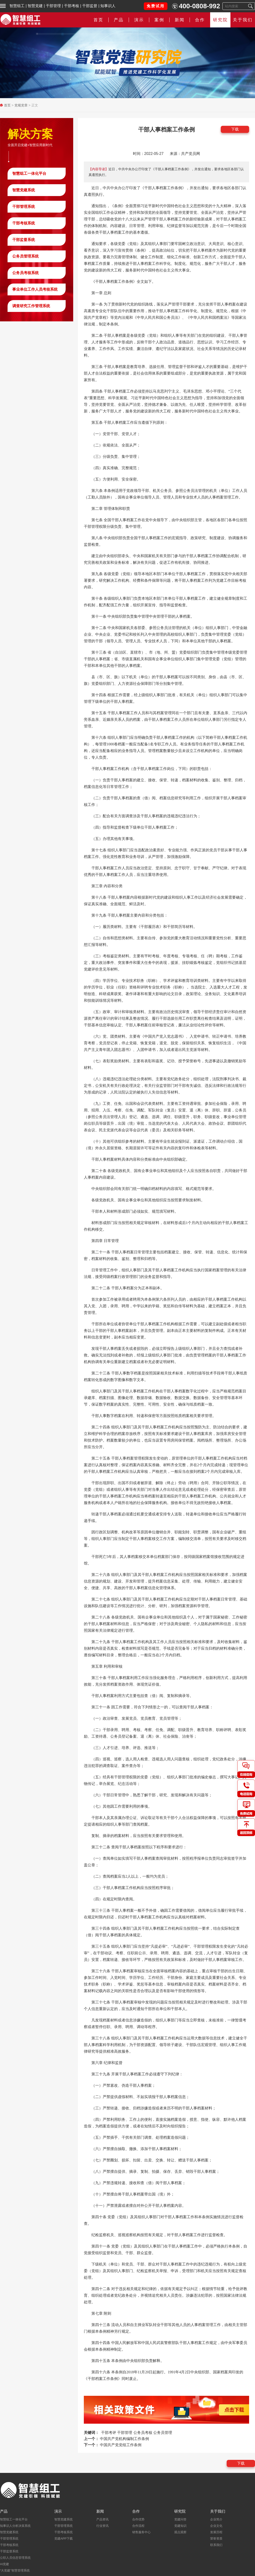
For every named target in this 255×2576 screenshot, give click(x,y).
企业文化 (216, 2526)
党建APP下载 (63, 2538)
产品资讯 (102, 2519)
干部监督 (89, 6)
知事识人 (107, 6)
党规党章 (21, 105)
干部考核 (71, 6)
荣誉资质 (216, 2538)
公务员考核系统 (25, 273)
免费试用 (156, 6)
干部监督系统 (23, 240)
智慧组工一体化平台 (29, 173)
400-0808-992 (199, 6)
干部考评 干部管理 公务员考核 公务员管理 (136, 2433)
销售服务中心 (141, 2532)
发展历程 (216, 2532)
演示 (139, 19)
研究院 (220, 19)
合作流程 (138, 2526)
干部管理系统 (23, 207)
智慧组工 (17, 6)
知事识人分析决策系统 (15, 2526)
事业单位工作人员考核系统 (35, 289)
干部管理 (53, 6)
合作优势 (138, 2519)
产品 (119, 19)
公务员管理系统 (25, 256)
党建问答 (180, 2519)
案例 (159, 19)
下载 (235, 129)
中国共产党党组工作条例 (120, 2445)
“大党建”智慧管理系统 (15, 2570)
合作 (200, 19)
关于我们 (243, 19)
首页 (98, 19)
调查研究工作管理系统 (31, 306)
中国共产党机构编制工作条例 (124, 2439)
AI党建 (4, 2564)
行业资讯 (102, 2526)
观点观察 (180, 2532)
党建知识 (180, 2526)
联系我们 (216, 2545)
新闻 (180, 19)
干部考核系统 (23, 223)
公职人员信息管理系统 (15, 2557)
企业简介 (216, 2519)
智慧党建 (35, 6)
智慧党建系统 (23, 190)
